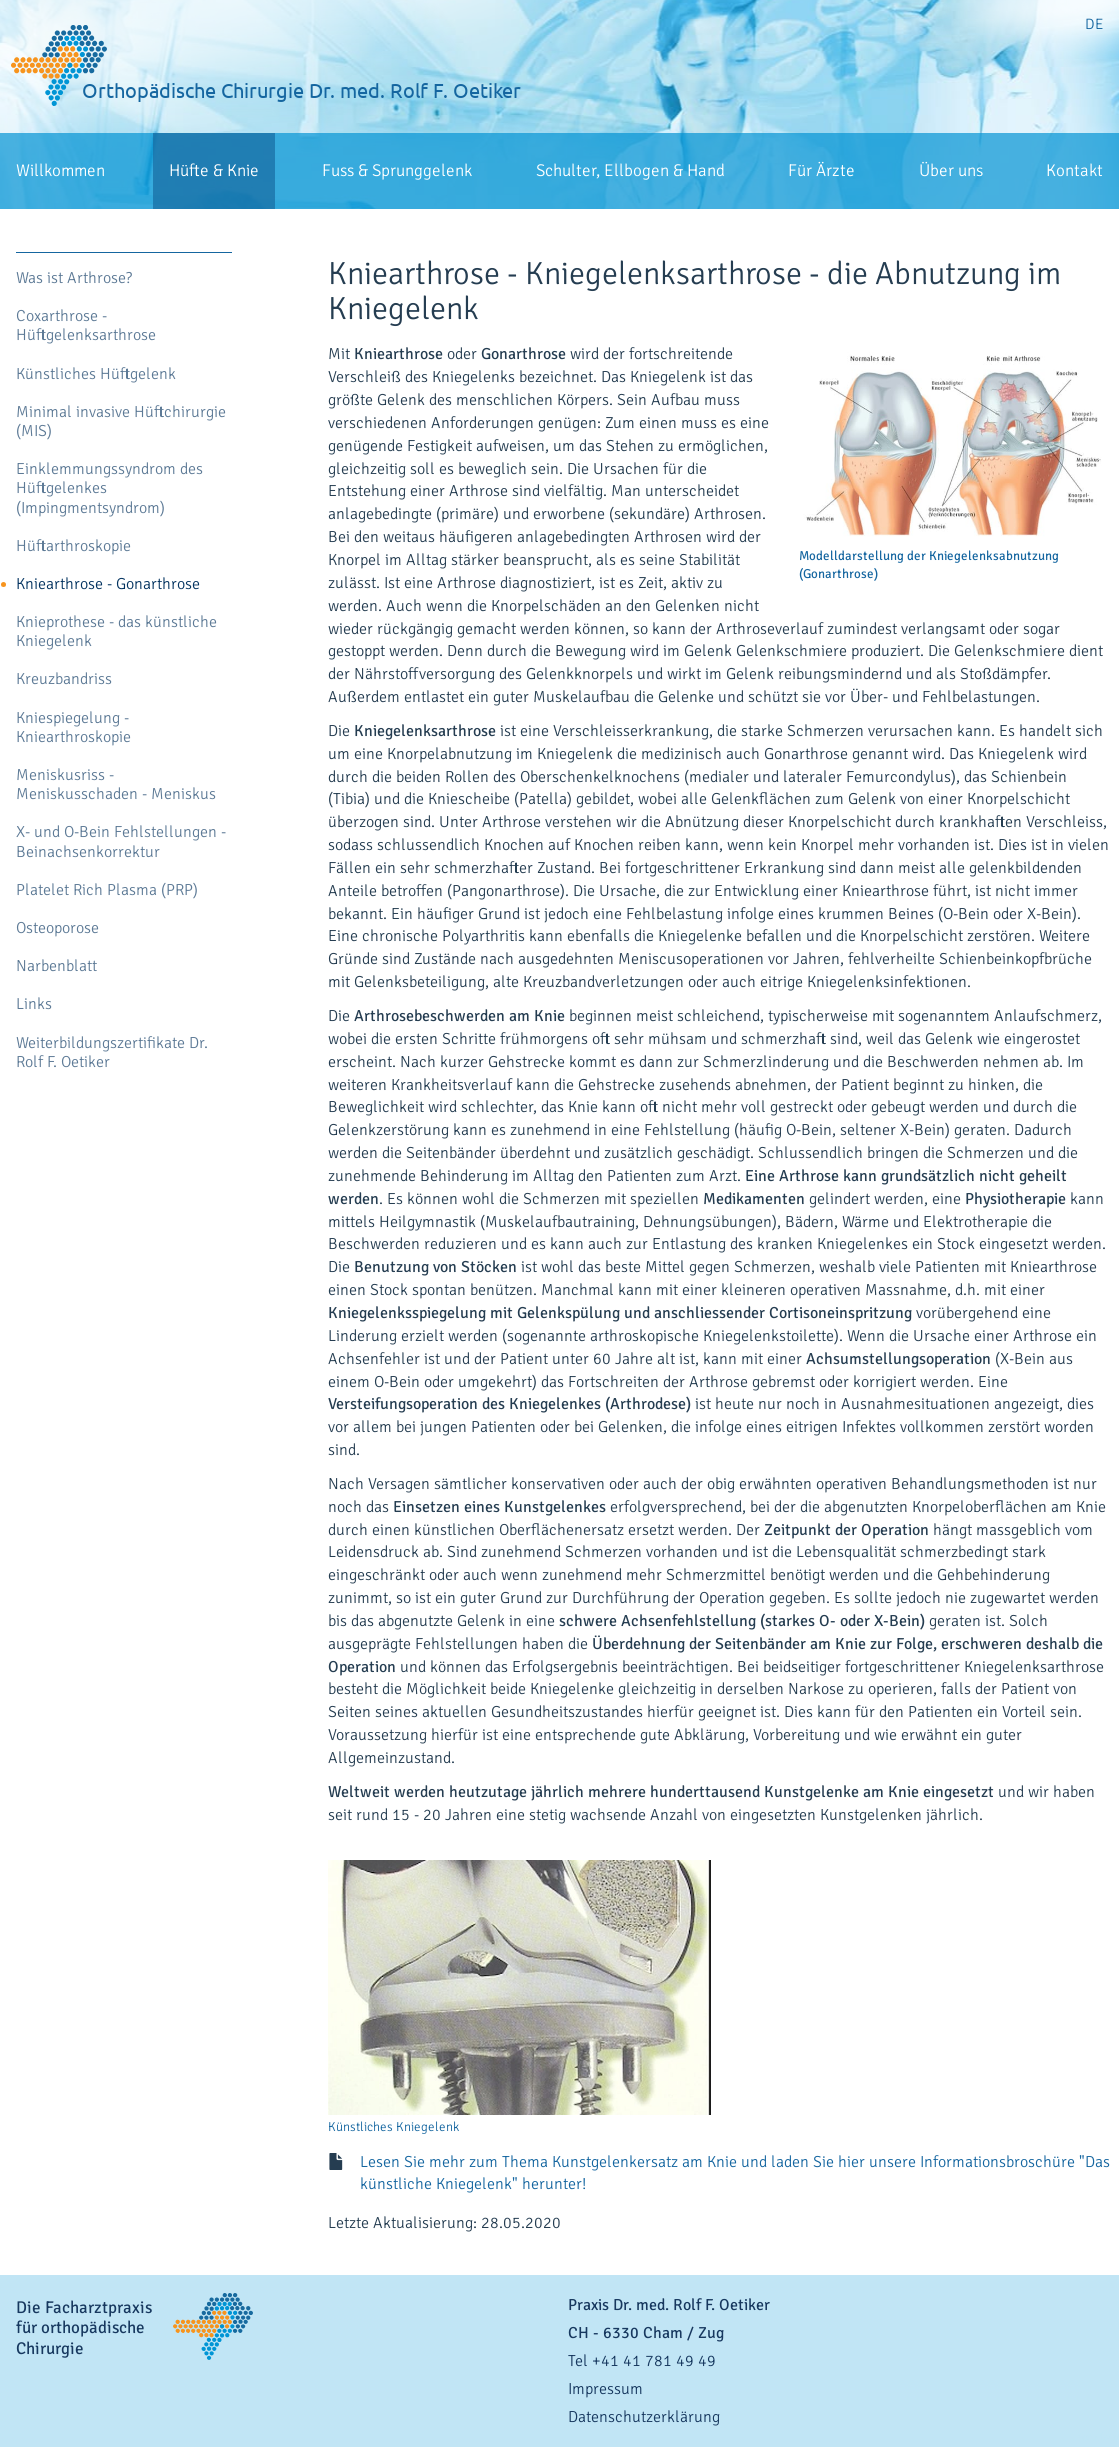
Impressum (605, 2389)
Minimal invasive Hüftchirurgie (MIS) (121, 422)
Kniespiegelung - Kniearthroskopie (73, 728)
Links (34, 1004)
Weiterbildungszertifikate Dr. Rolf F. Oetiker (112, 1053)
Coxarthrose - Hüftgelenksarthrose (86, 326)
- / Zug (646, 2333)
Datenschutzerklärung (644, 2417)
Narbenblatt (56, 966)
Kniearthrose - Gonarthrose (108, 584)
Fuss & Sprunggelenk (397, 170)
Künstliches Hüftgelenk (96, 374)
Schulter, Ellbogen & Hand (630, 170)
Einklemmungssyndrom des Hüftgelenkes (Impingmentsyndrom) (109, 488)
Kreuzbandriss (64, 679)
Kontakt (1074, 170)
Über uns (951, 170)
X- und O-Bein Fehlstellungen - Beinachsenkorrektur (121, 842)
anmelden (1098, 2437)
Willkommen (60, 170)
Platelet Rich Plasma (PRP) (107, 890)
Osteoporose (57, 928)
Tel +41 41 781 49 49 (642, 2361)
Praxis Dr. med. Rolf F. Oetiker (669, 2305)
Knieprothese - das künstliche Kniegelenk (116, 632)
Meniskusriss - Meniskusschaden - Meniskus (116, 785)
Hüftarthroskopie (73, 546)
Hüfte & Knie (214, 170)
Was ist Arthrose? (74, 278)
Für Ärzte (821, 170)
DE (1094, 24)
